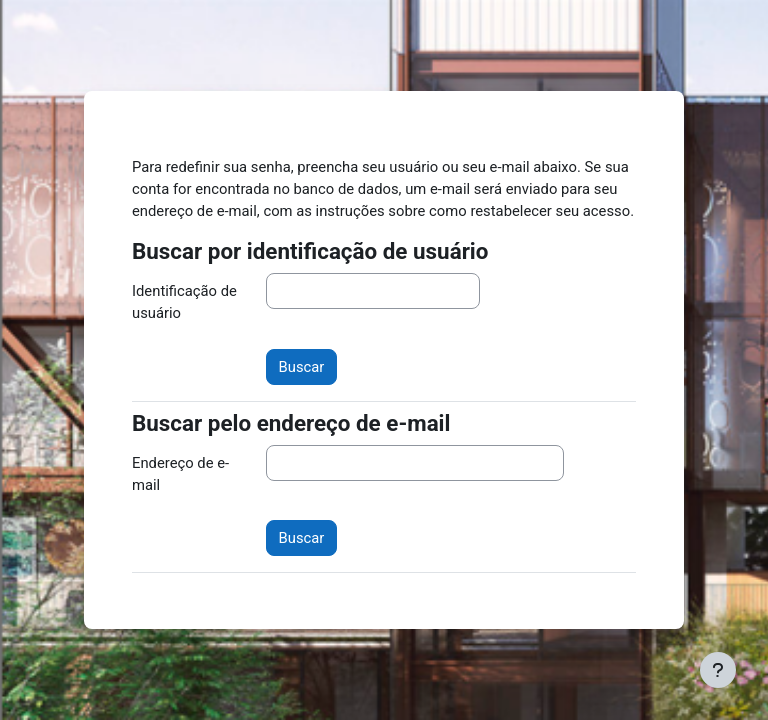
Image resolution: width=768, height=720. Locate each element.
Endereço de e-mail (180, 474)
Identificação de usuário (184, 302)
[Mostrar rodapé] (718, 670)
